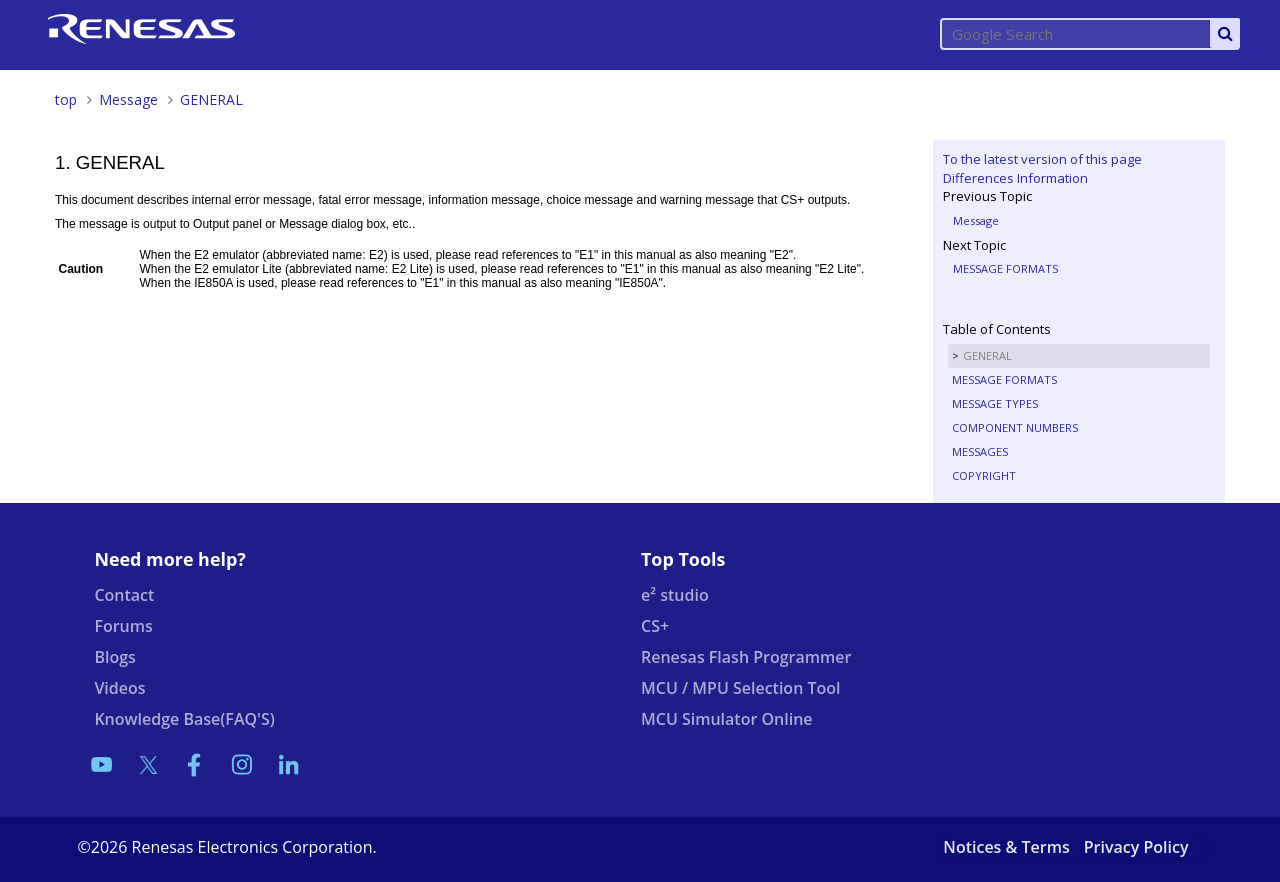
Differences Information (1015, 178)
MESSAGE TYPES (995, 403)
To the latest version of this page (1042, 159)
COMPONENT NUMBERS (1015, 427)
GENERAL (211, 99)
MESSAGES (980, 451)
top (66, 99)
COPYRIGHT (984, 475)
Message (128, 99)
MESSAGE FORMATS (1005, 268)
